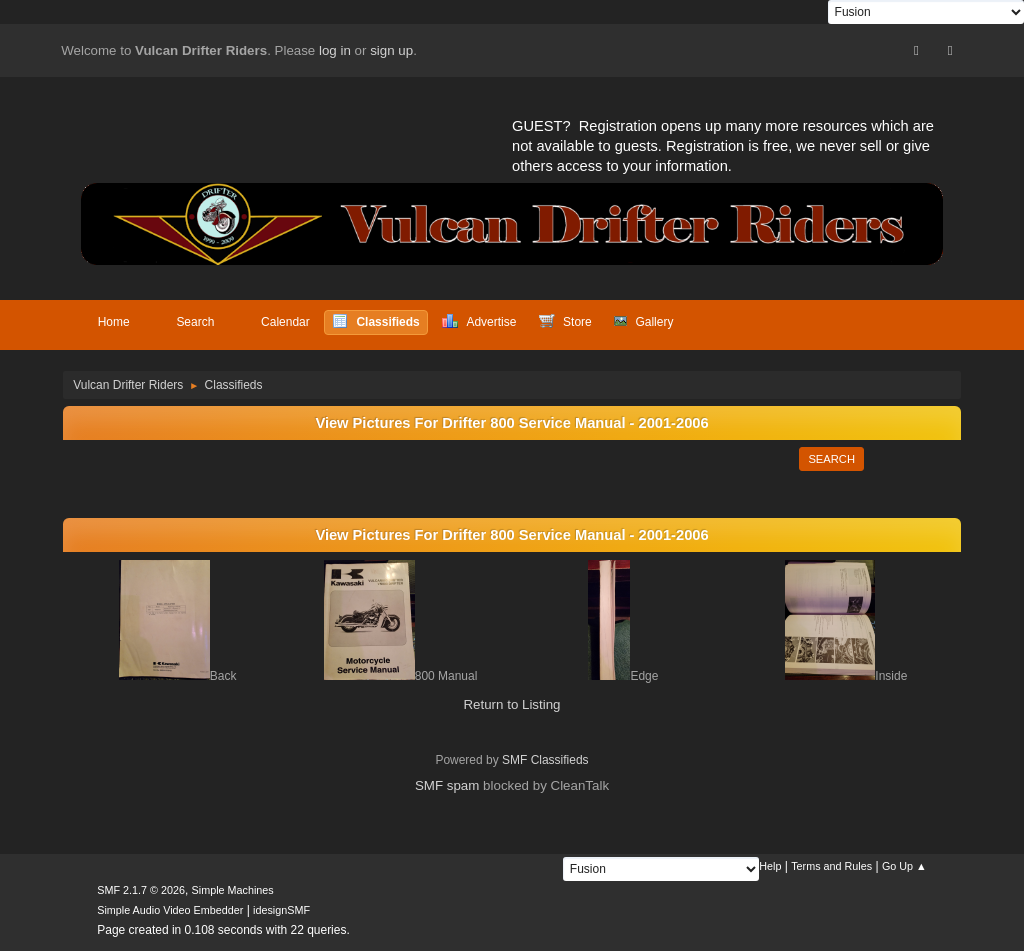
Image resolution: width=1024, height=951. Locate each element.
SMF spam (447, 785)
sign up (391, 50)
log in (335, 50)
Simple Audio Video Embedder (170, 910)
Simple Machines (233, 890)
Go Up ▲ (904, 866)
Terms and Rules (831, 866)
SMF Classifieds (545, 760)
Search (831, 459)
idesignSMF (281, 910)
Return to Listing (511, 704)
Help (770, 866)
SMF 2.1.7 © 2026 (141, 890)
